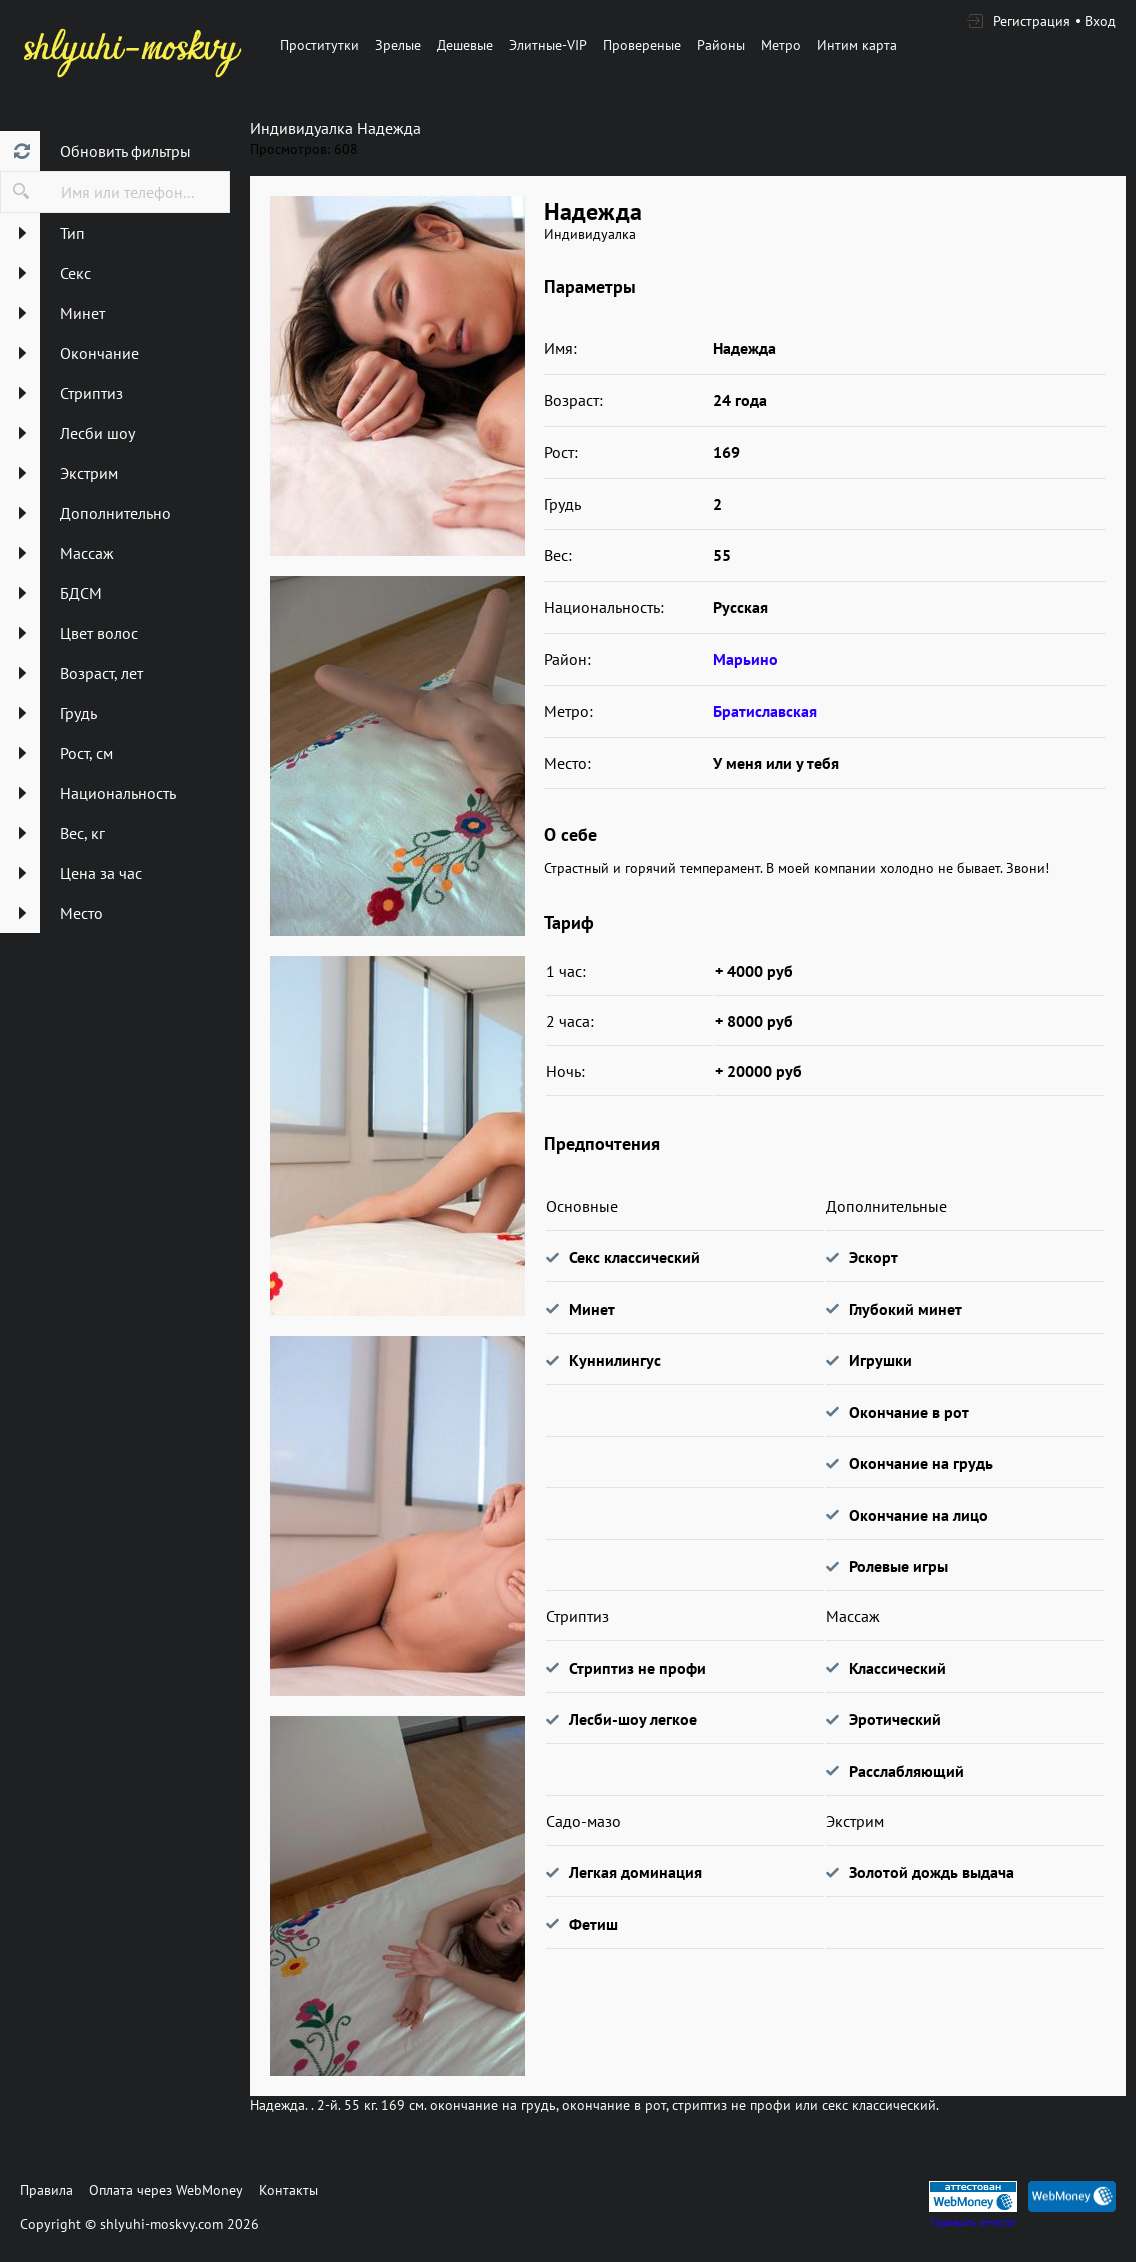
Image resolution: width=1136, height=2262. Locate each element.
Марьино (745, 659)
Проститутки (319, 45)
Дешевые (465, 45)
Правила (46, 2190)
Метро (781, 45)
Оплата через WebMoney (166, 2190)
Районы (721, 45)
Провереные (642, 45)
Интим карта (857, 45)
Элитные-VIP (548, 45)
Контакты (288, 2190)
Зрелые (398, 45)
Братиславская (765, 711)
